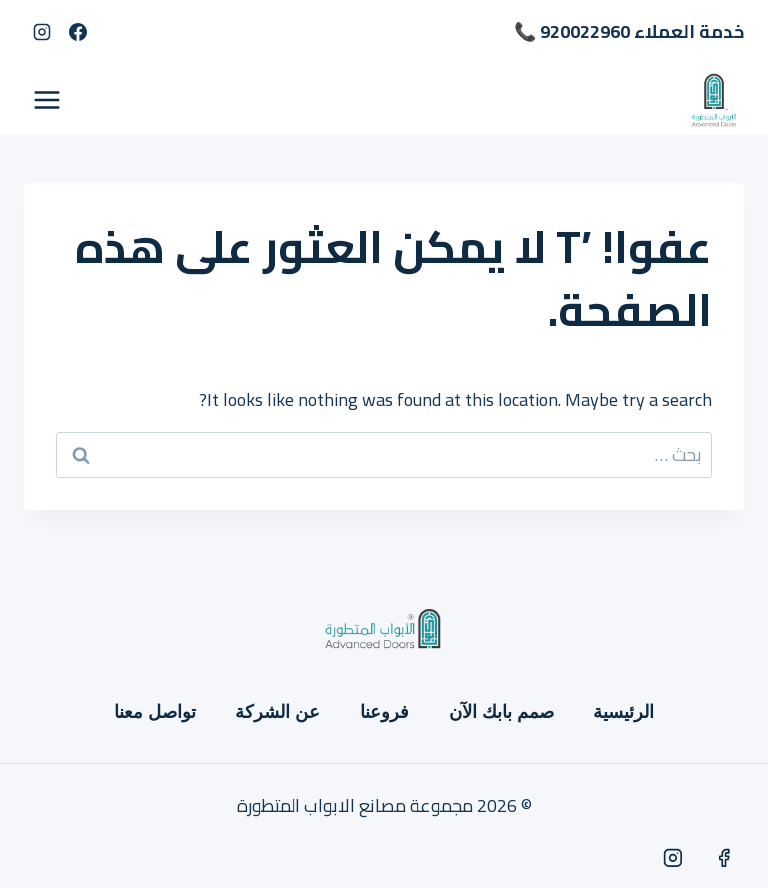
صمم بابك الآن (501, 712)
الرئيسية (623, 712)
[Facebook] (78, 32)
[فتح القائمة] (47, 99)
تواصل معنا (155, 712)
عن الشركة (277, 712)
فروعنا (384, 712)
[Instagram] (42, 32)
